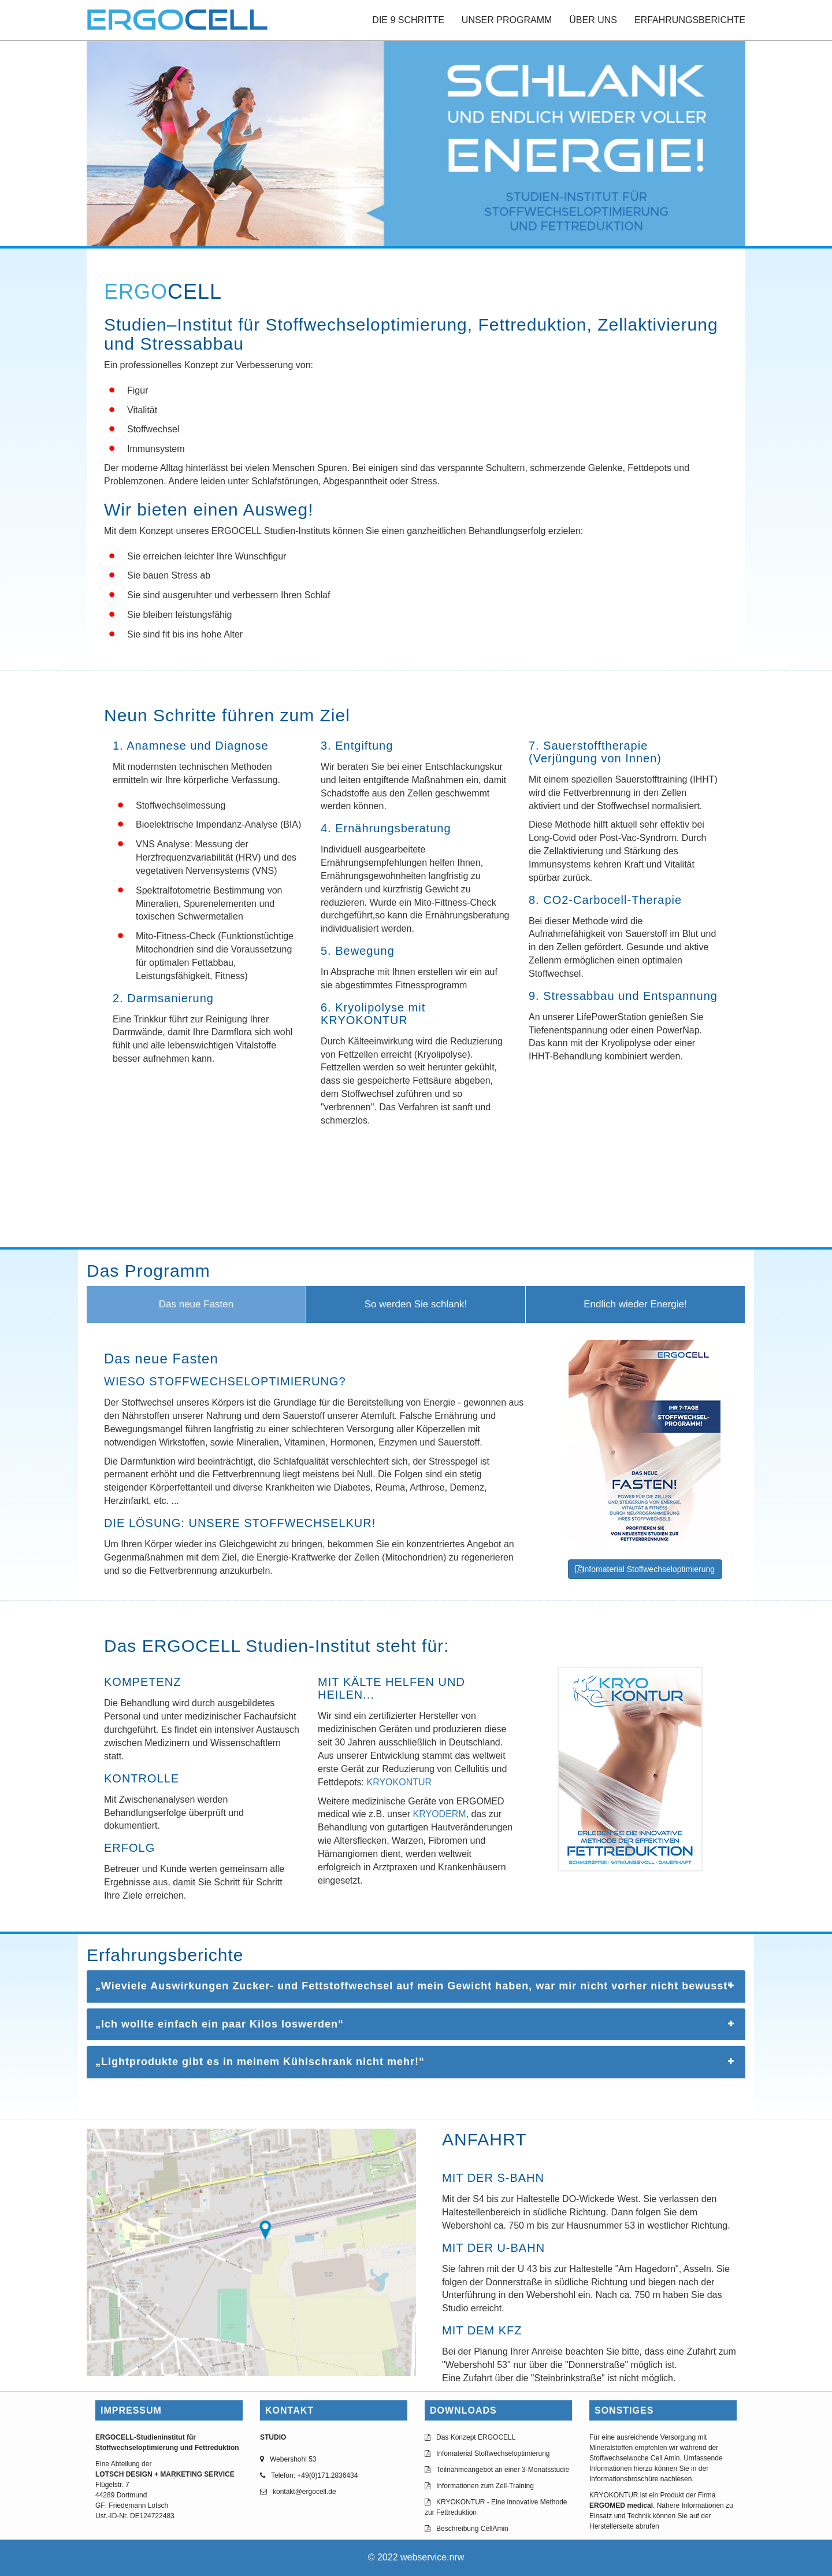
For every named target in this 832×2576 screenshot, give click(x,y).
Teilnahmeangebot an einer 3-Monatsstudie (502, 2470)
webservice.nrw (432, 2557)
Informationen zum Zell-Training (485, 2486)
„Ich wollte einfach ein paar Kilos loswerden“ (219, 2024)
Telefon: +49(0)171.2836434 (314, 2475)
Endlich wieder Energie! (635, 1304)
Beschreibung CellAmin (472, 2529)
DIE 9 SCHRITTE (408, 20)
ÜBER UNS (593, 20)
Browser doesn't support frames (416, 1200)
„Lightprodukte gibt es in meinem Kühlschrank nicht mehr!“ (260, 2061)
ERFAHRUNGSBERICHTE (689, 20)
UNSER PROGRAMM (507, 20)
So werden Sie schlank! (416, 1304)
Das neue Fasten (196, 1304)
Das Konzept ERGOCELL (475, 2437)
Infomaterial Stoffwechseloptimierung (645, 1569)
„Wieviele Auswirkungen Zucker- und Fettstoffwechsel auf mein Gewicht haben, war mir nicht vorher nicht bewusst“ (414, 1986)
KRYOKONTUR (399, 1782)
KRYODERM (439, 1814)
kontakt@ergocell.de (304, 2492)
